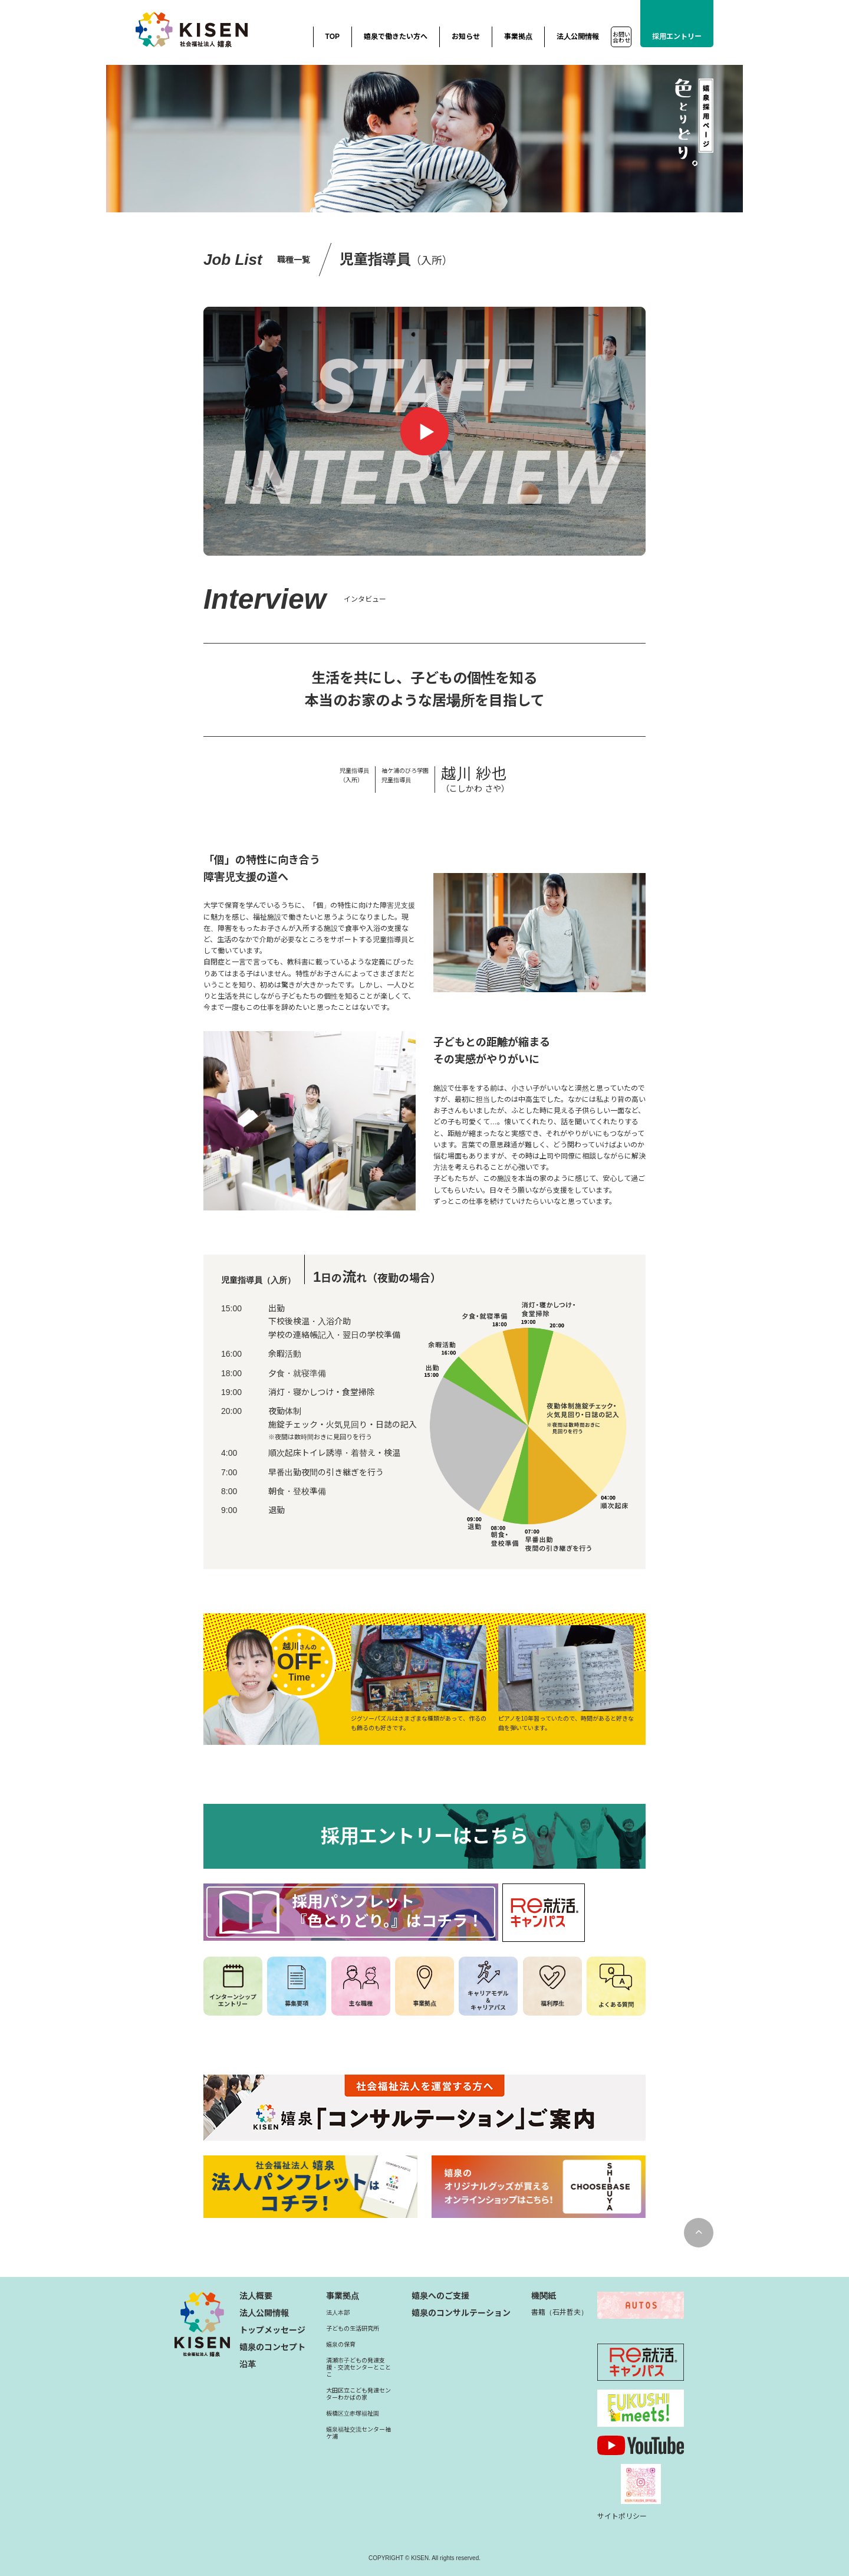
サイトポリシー (622, 2516)
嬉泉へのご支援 (440, 2296)
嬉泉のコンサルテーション (461, 2313)
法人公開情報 (578, 36)
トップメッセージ (272, 2330)
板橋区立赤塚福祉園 (352, 2413)
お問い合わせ (621, 37)
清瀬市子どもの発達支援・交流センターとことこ (358, 2367)
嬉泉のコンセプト (272, 2347)
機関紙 (543, 2296)
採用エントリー (677, 36)
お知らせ (466, 36)
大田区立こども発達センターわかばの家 (358, 2394)
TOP (332, 36)
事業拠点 (518, 36)
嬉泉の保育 (341, 2344)
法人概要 (255, 2296)
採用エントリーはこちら (424, 1836)
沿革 (247, 2364)
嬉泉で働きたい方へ (395, 36)
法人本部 (338, 2312)
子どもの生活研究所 (352, 2328)
